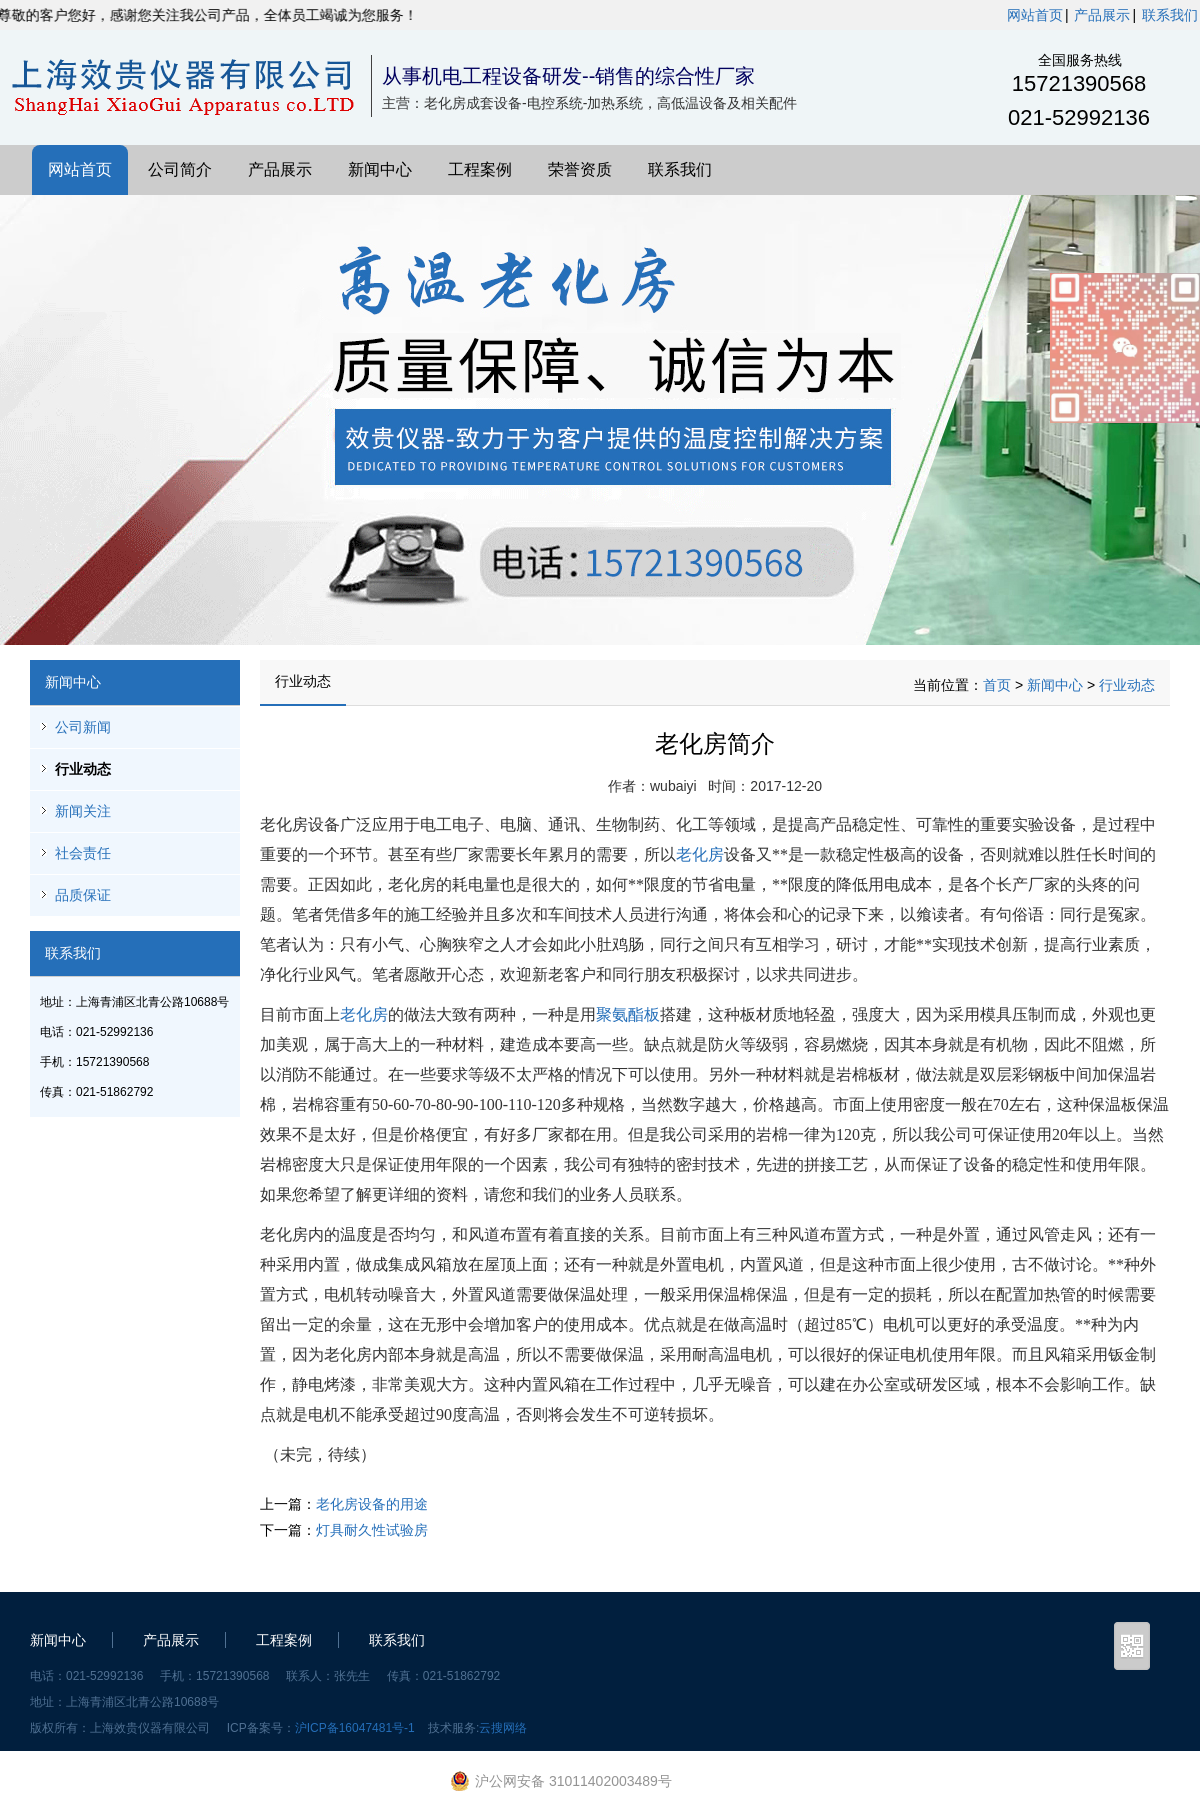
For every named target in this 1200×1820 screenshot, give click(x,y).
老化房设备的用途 (372, 1504)
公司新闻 (83, 727)
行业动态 (83, 769)
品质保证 (83, 895)
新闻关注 (83, 811)
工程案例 (480, 169)
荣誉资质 (580, 169)
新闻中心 (380, 169)
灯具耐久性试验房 (372, 1530)
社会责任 (83, 853)
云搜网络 (503, 1728)
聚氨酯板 (628, 1014)
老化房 (700, 854)
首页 (997, 685)
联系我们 (1170, 15)
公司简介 (180, 169)
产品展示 (1102, 15)
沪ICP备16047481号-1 (355, 1728)
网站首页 (1035, 15)
